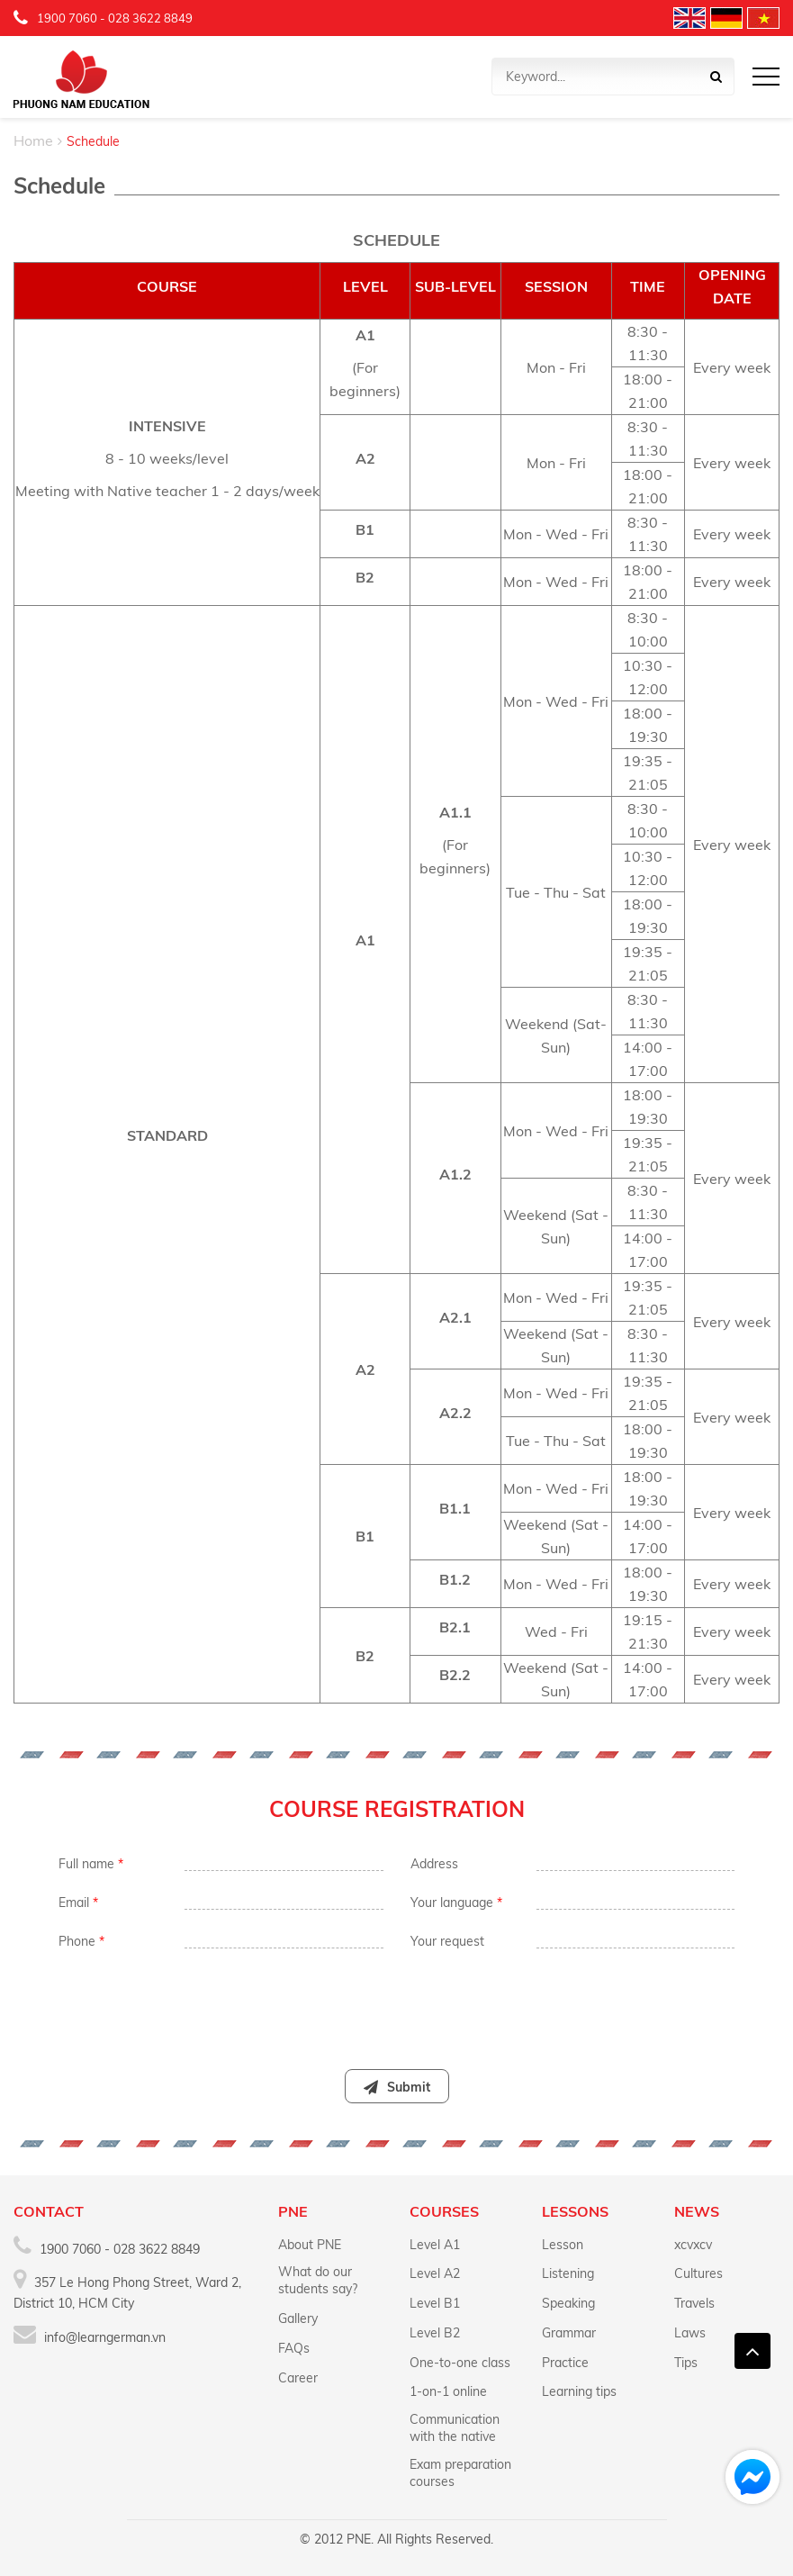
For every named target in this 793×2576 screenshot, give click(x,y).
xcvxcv (693, 2245)
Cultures (698, 2273)
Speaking (568, 2303)
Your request (447, 1941)
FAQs (294, 2348)
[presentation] (396, 2001)
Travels (694, 2303)
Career (298, 2378)
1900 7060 (67, 18)
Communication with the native (455, 2428)
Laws (690, 2333)
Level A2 (435, 2273)
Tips (686, 2363)
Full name (91, 1864)
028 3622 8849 (150, 18)
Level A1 (435, 2245)
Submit (397, 2087)
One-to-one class (460, 2363)
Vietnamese (763, 18)
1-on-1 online (448, 2391)
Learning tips (579, 2391)
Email (78, 1902)
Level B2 (435, 2333)
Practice (565, 2363)
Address (434, 1864)
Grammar (569, 2333)
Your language (456, 1902)
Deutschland (726, 18)
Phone (81, 1941)
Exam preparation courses (460, 2473)
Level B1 (435, 2303)
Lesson (562, 2245)
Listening (568, 2273)
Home (33, 140)
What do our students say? (317, 2280)
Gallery (298, 2318)
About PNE (309, 2245)
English (689, 18)
